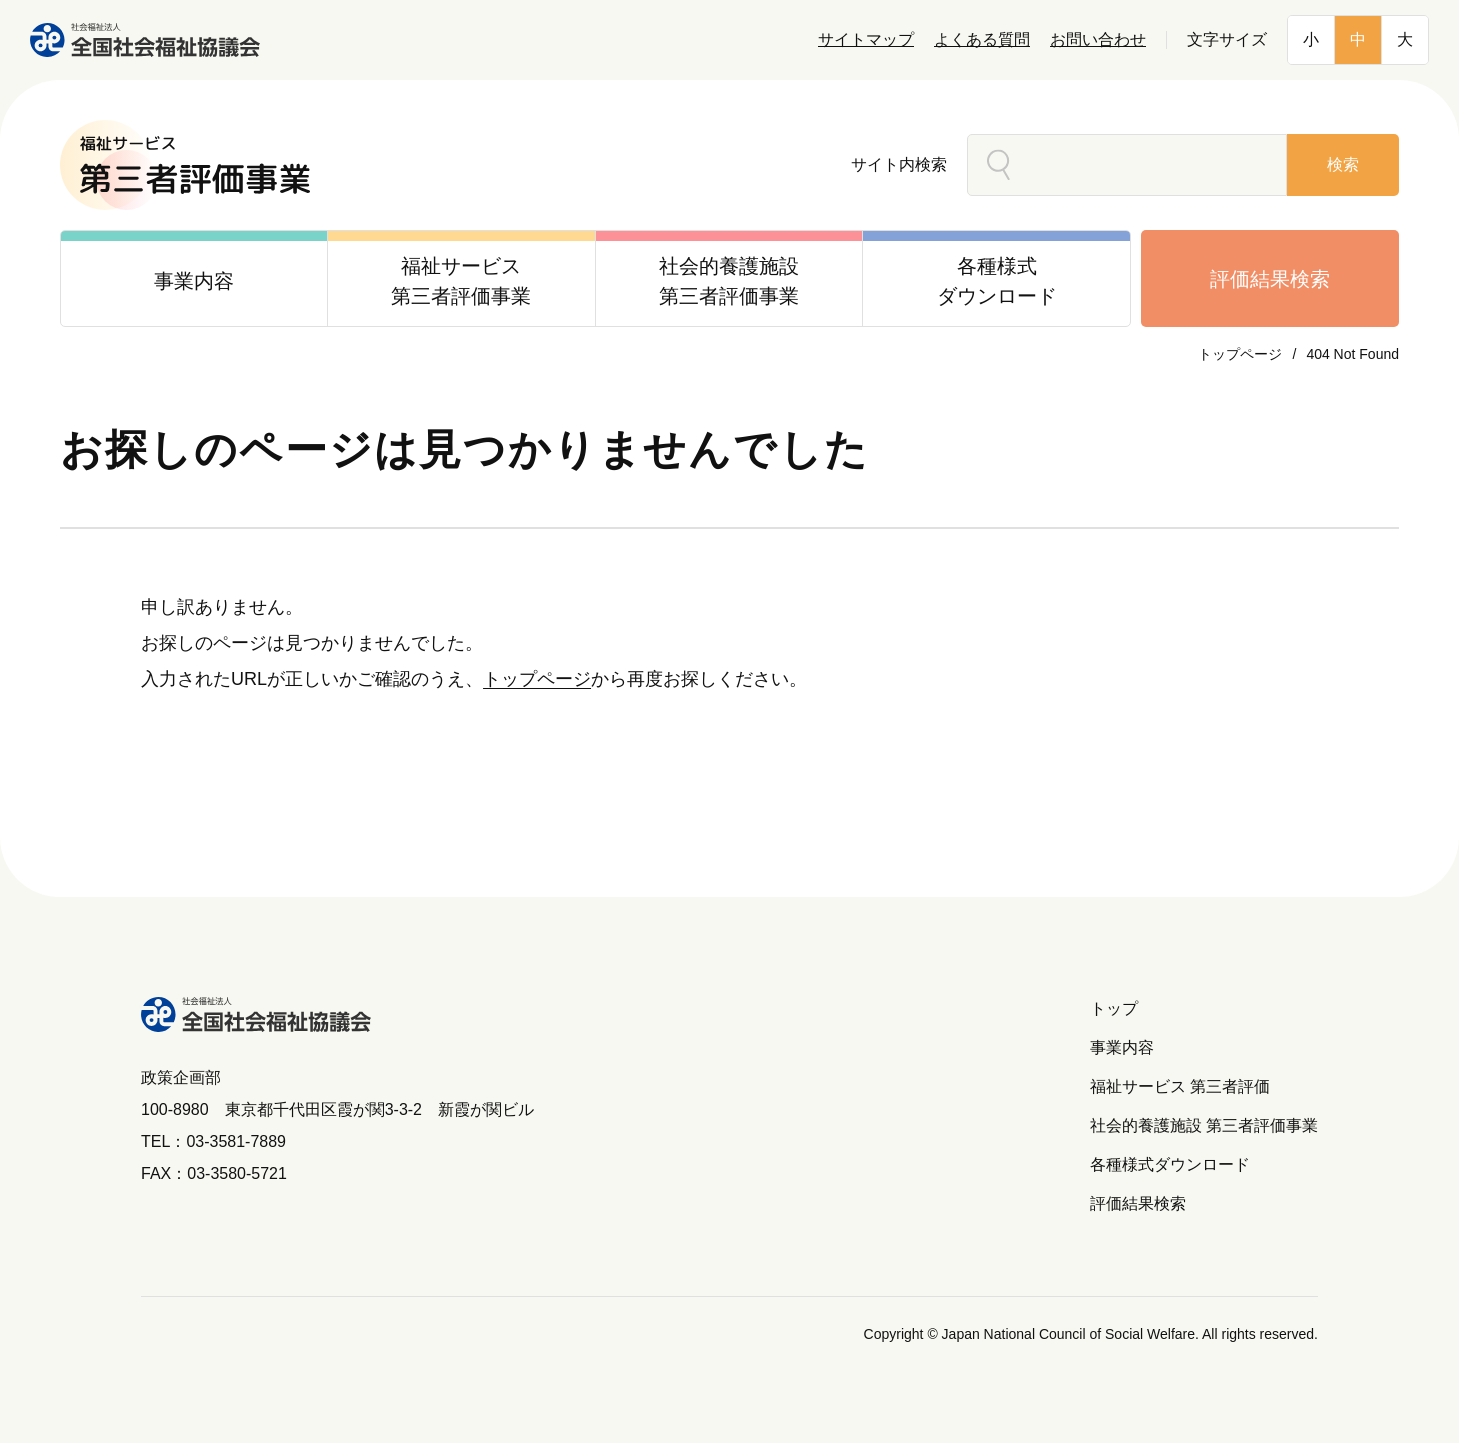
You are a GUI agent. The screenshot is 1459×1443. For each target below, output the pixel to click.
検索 (1343, 164)
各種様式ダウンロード (1170, 1164)
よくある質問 (982, 39)
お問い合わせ (1098, 39)
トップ (1114, 1008)
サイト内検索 (899, 164)
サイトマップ (866, 39)
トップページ (1240, 354)
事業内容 (1122, 1047)
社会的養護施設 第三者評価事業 (1204, 1125)
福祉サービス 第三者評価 (1180, 1086)
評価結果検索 (1270, 279)
